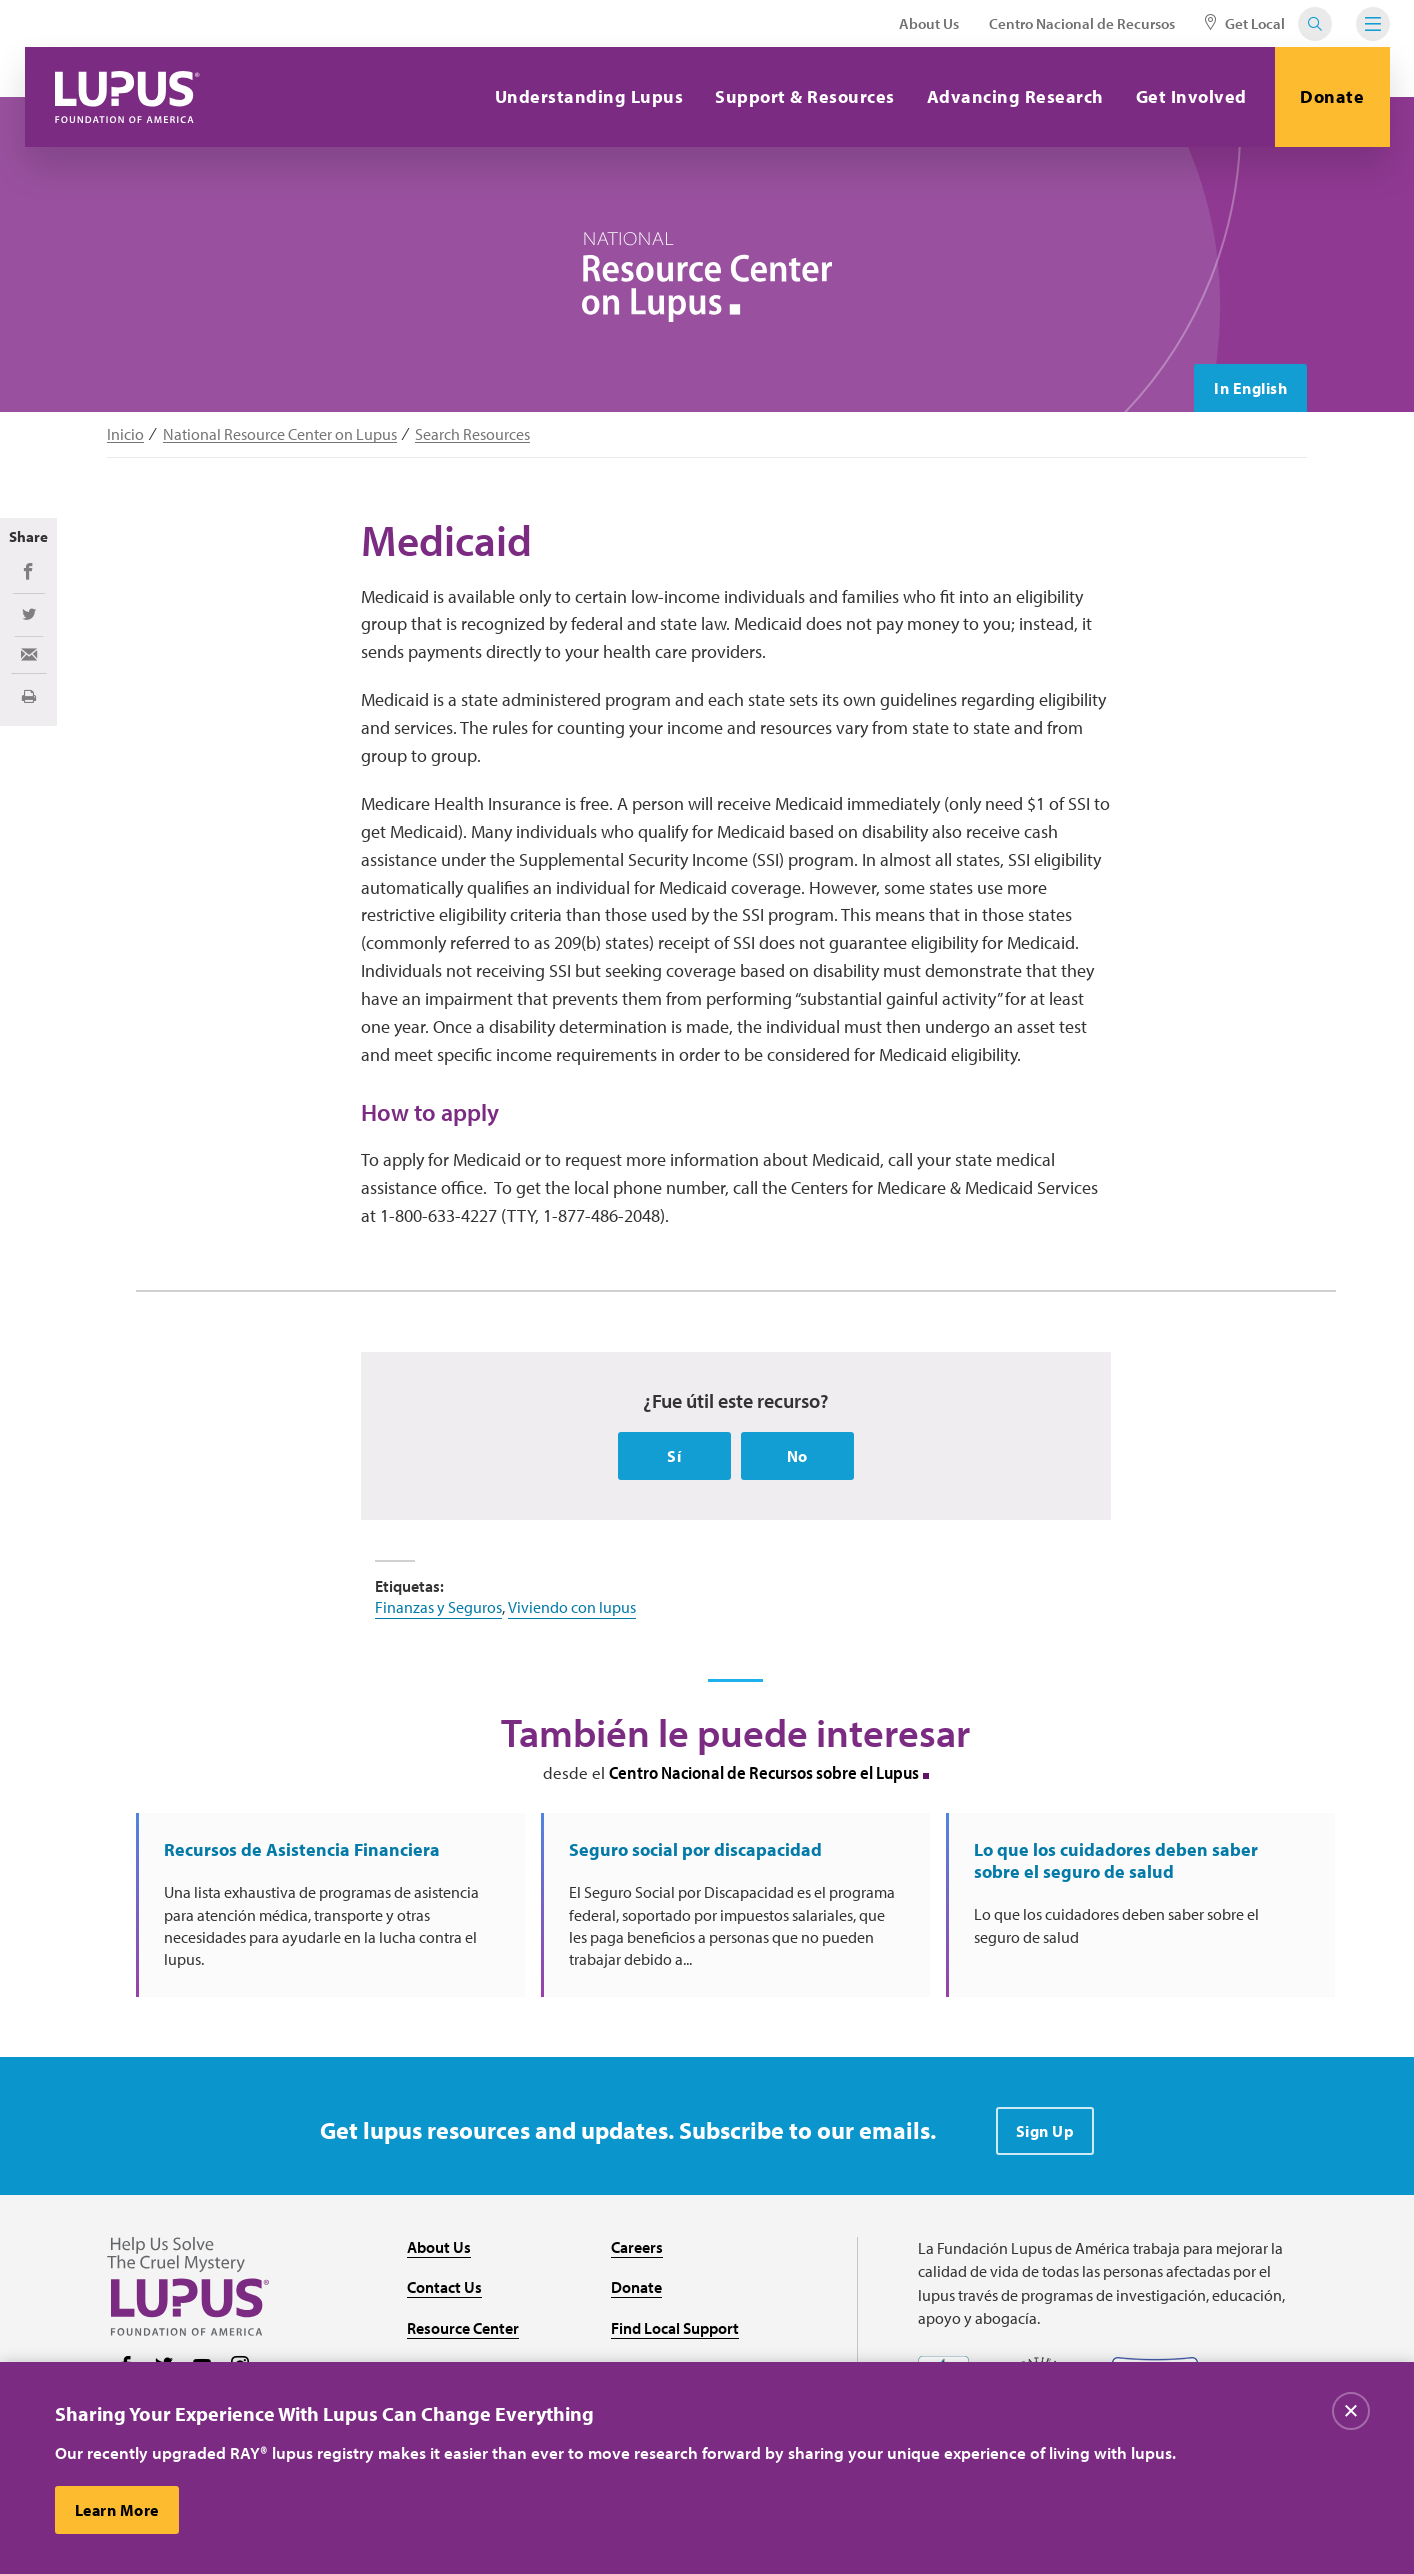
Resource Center (463, 2328)
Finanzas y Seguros (438, 1607)
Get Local (1245, 23)
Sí (674, 1456)
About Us (929, 23)
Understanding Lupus (589, 96)
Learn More (117, 2517)
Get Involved (1191, 96)
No (797, 1456)
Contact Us (444, 2287)
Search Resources (472, 434)
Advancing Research (1015, 96)
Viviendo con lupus (572, 1607)
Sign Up (1045, 2131)
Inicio (125, 434)
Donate (1332, 96)
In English (1250, 388)
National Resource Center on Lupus (280, 434)
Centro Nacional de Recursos (1082, 23)
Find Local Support (675, 2328)
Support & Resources (805, 96)
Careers (637, 2247)
